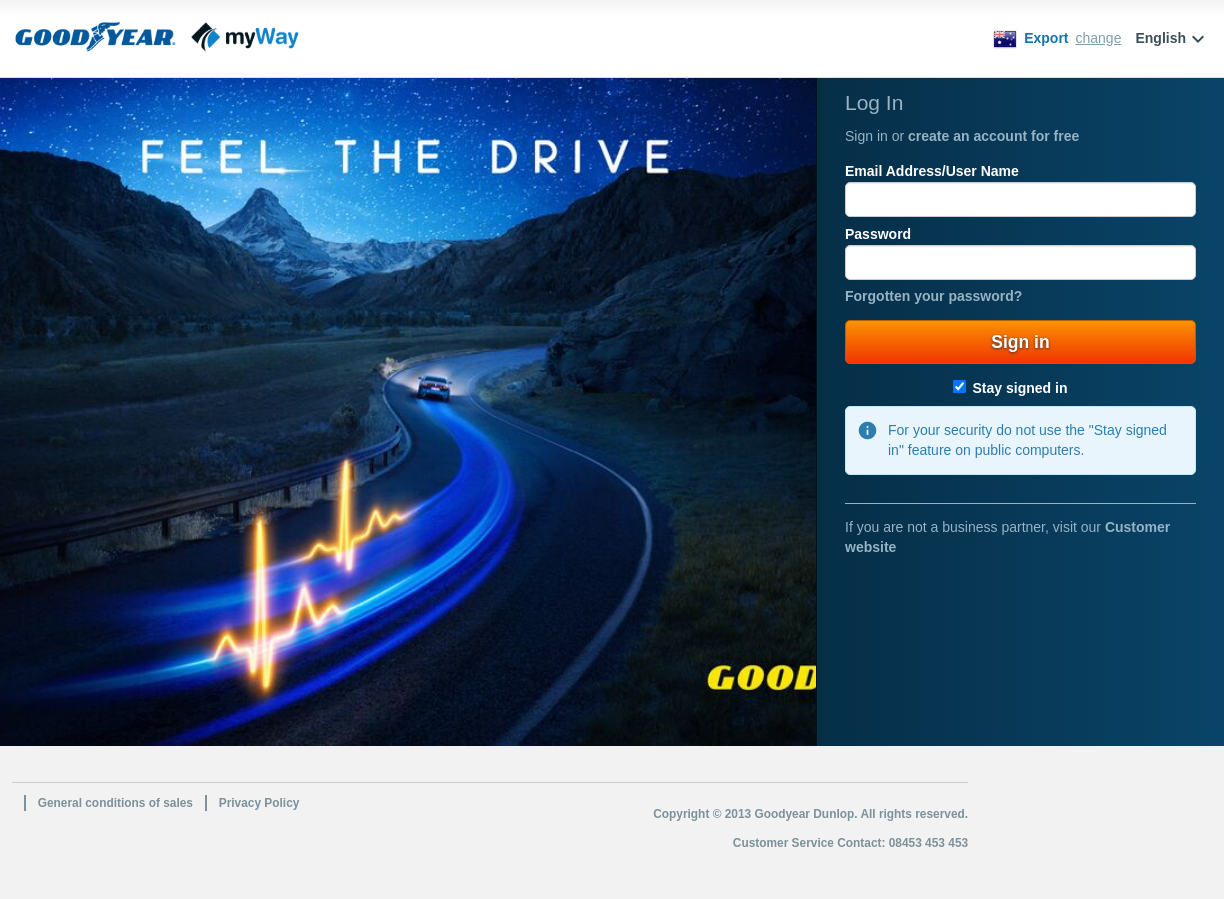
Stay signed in (1010, 388)
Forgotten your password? (933, 296)
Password (878, 234)
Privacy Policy (259, 803)
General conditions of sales (115, 803)
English (1172, 39)
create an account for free (993, 136)
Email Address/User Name (932, 171)
